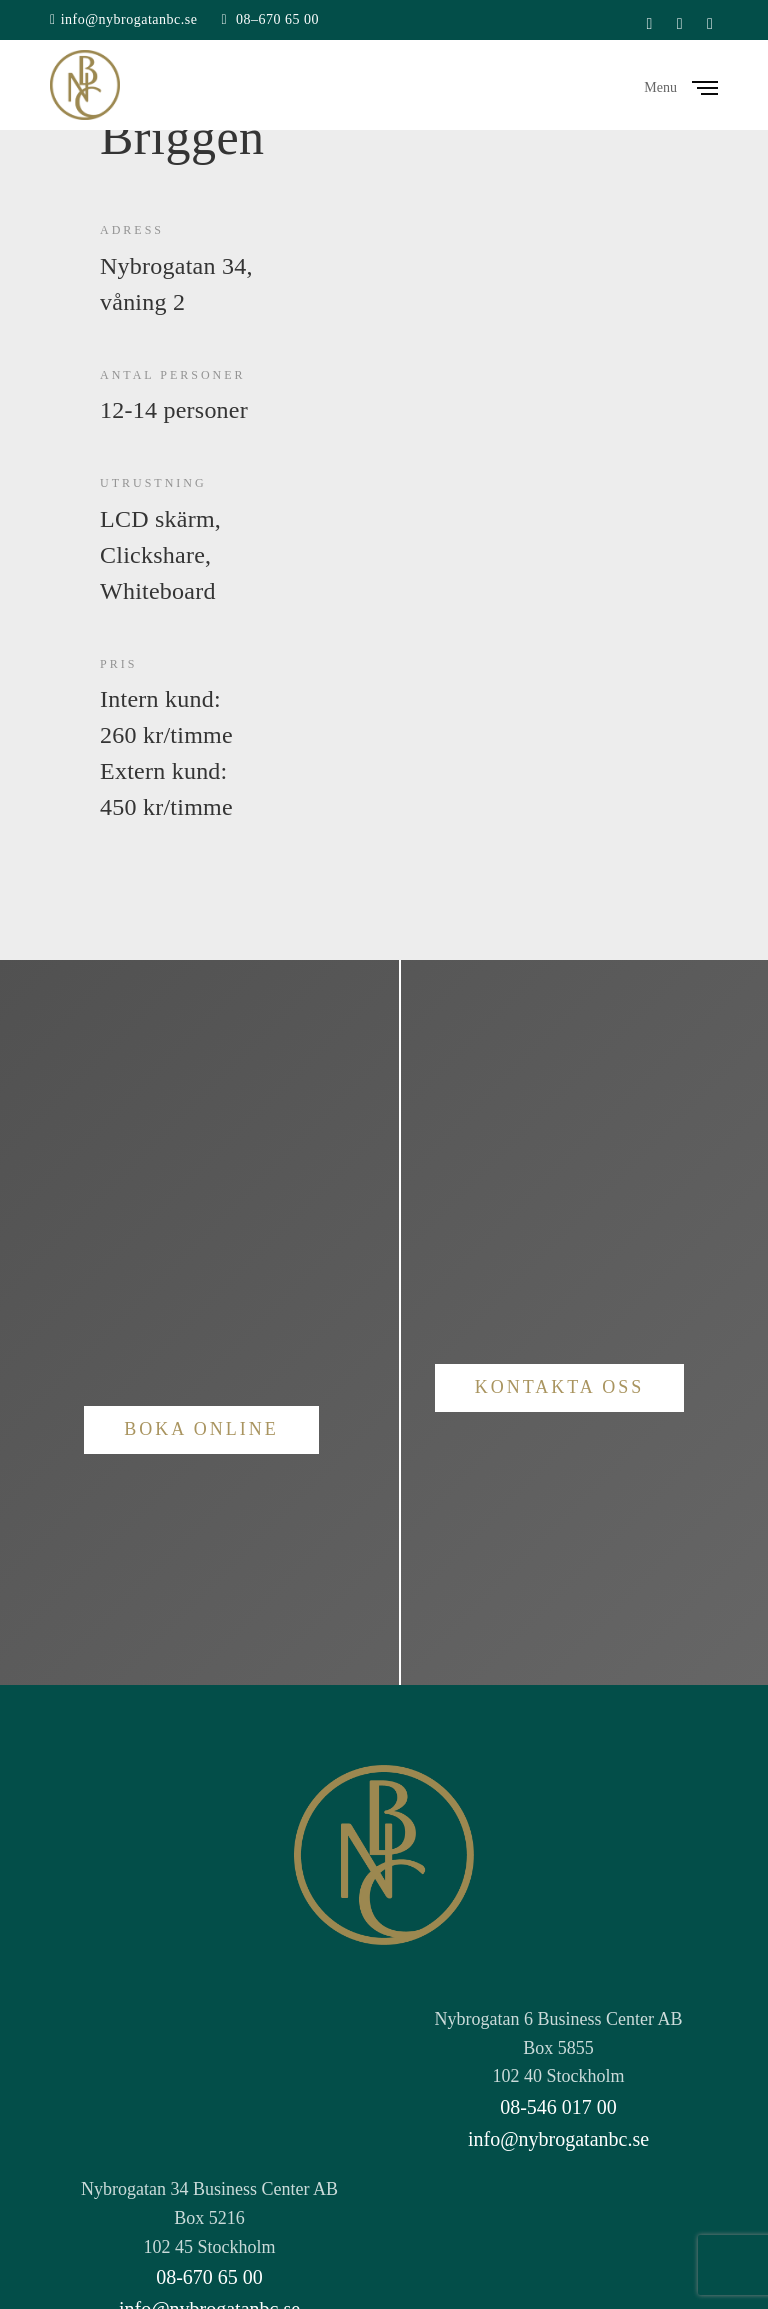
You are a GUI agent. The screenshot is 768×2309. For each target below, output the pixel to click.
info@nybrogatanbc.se (129, 19)
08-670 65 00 (209, 2277)
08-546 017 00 (558, 2107)
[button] (201, 1430)
